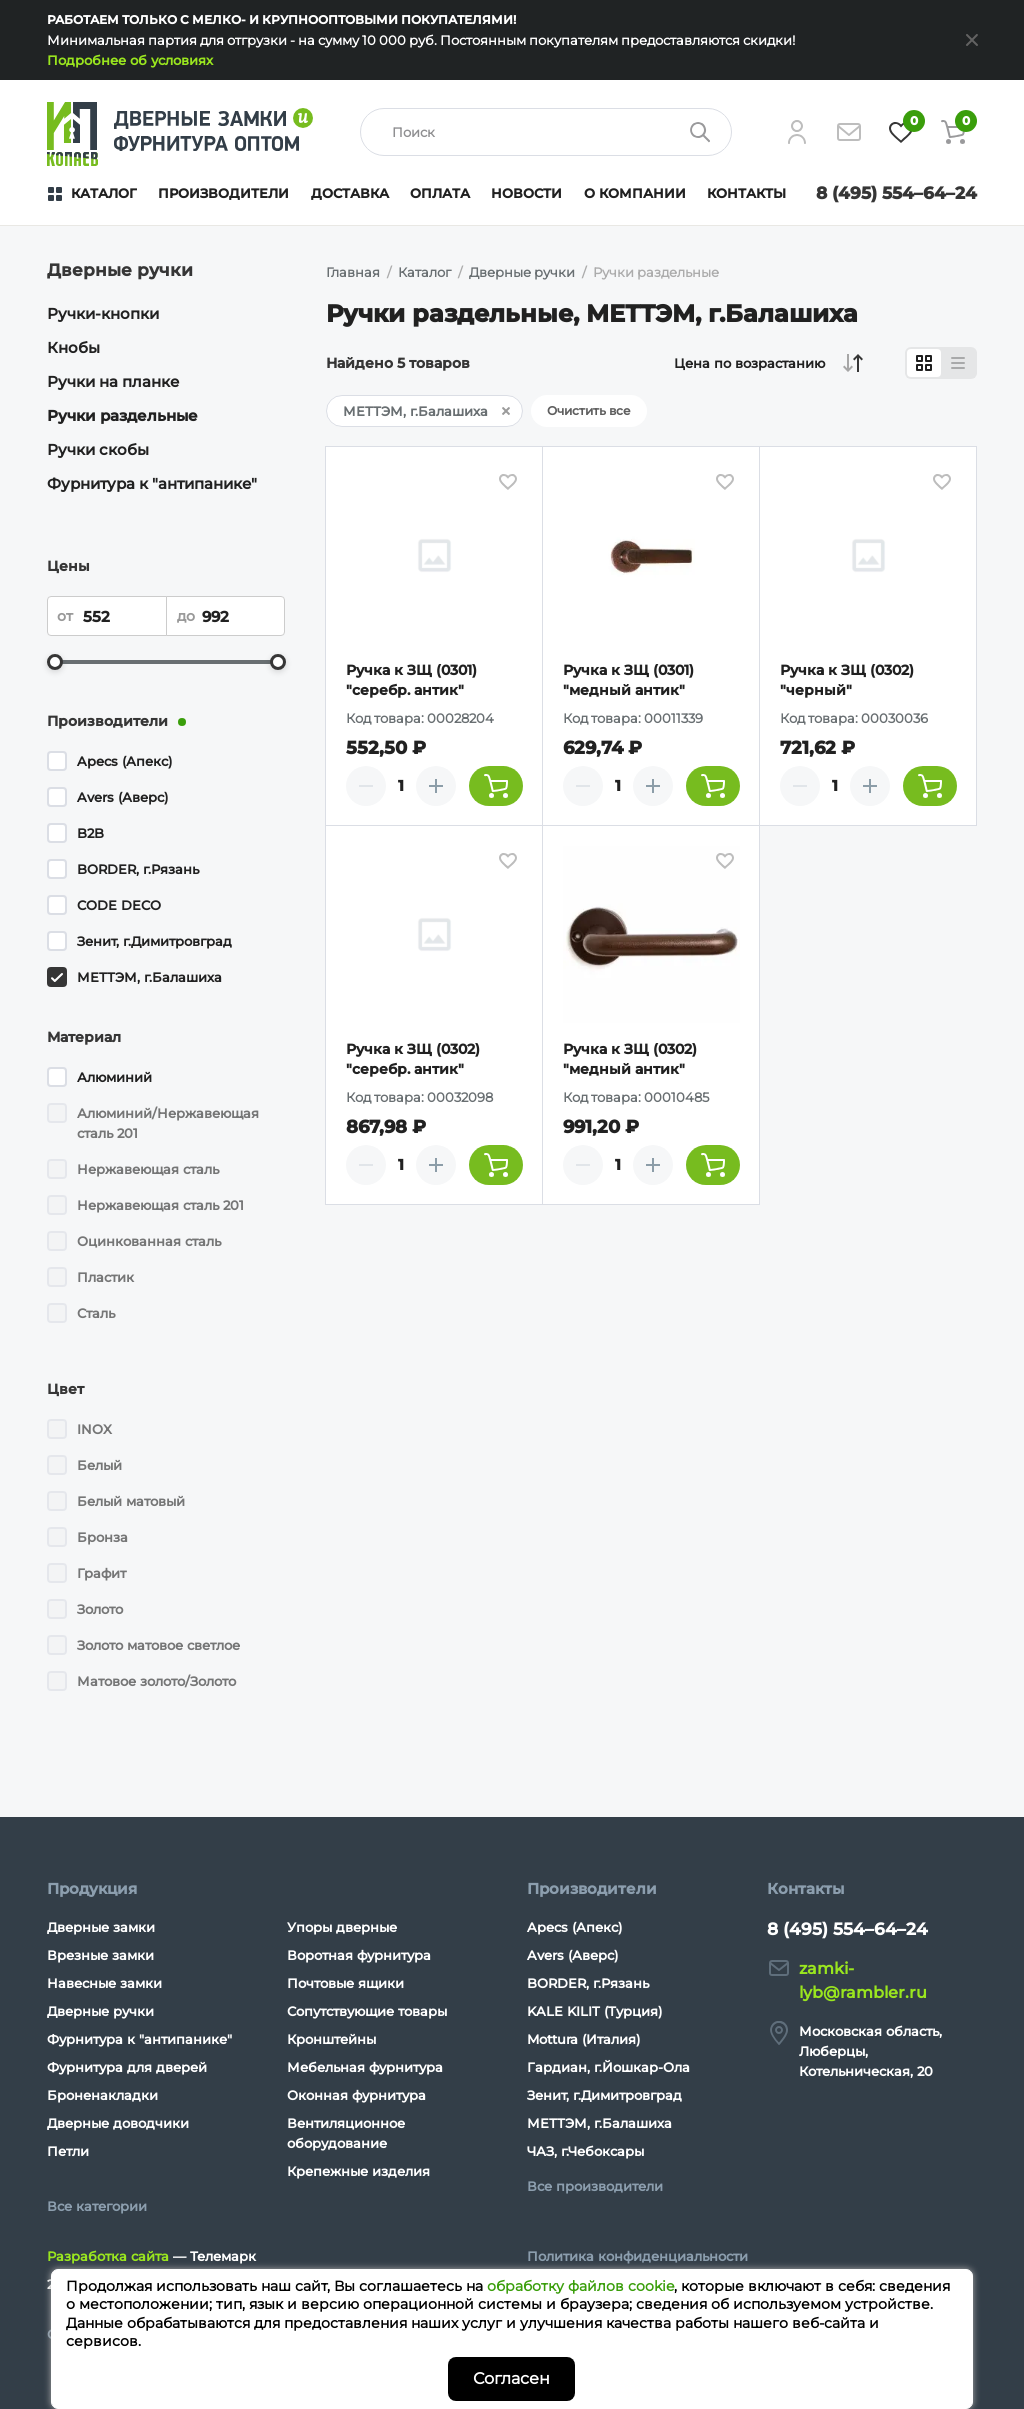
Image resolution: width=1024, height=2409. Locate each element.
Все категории (97, 2206)
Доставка (350, 193)
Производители (223, 193)
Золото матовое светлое (158, 1645)
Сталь (96, 1313)
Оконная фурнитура (356, 2095)
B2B (90, 833)
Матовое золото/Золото (156, 1681)
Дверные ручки (100, 2011)
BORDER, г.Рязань (138, 869)
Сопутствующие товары (367, 2011)
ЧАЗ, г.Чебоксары (585, 2151)
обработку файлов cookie (580, 2286)
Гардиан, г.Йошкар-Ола (608, 2067)
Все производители (595, 2186)
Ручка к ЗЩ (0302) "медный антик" (630, 1059)
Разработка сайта (108, 2256)
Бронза (102, 1537)
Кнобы (73, 347)
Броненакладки (102, 2095)
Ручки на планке (113, 381)
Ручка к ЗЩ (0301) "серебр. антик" (411, 680)
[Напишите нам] (849, 132)
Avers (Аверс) (122, 797)
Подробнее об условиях (130, 60)
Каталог (104, 193)
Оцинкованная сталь (149, 1241)
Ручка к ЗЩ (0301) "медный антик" (628, 680)
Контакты (746, 193)
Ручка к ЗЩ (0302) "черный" (847, 680)
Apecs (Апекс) (124, 761)
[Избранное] (901, 132)
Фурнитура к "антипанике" (152, 483)
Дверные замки (101, 1927)
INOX (94, 1429)
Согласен (511, 2378)
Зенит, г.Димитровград (154, 941)
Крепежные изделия (358, 2171)
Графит (101, 1573)
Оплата (440, 193)
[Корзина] (953, 132)
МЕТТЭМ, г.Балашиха (149, 977)
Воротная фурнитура (359, 1955)
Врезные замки (100, 1955)
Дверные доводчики (118, 2123)
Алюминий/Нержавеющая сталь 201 (168, 1123)
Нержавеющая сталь (148, 1169)
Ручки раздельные (122, 415)
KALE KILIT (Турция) (594, 2011)
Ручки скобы (98, 449)
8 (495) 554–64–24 (896, 193)
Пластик (105, 1277)
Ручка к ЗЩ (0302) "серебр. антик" (413, 1059)
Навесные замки (104, 1983)
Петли (68, 2151)
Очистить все (589, 410)
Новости (526, 193)
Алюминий (114, 1077)
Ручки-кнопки (103, 313)
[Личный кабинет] (797, 132)
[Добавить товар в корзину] (496, 786)
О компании (635, 193)
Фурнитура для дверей (127, 2067)
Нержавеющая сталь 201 (160, 1205)
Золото (100, 1609)
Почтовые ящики (345, 1983)
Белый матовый (131, 1501)
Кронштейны (331, 2039)
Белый (99, 1465)
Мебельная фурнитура (365, 2067)
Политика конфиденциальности (637, 2256)
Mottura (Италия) (583, 2039)
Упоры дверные (342, 1927)
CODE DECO (119, 905)
